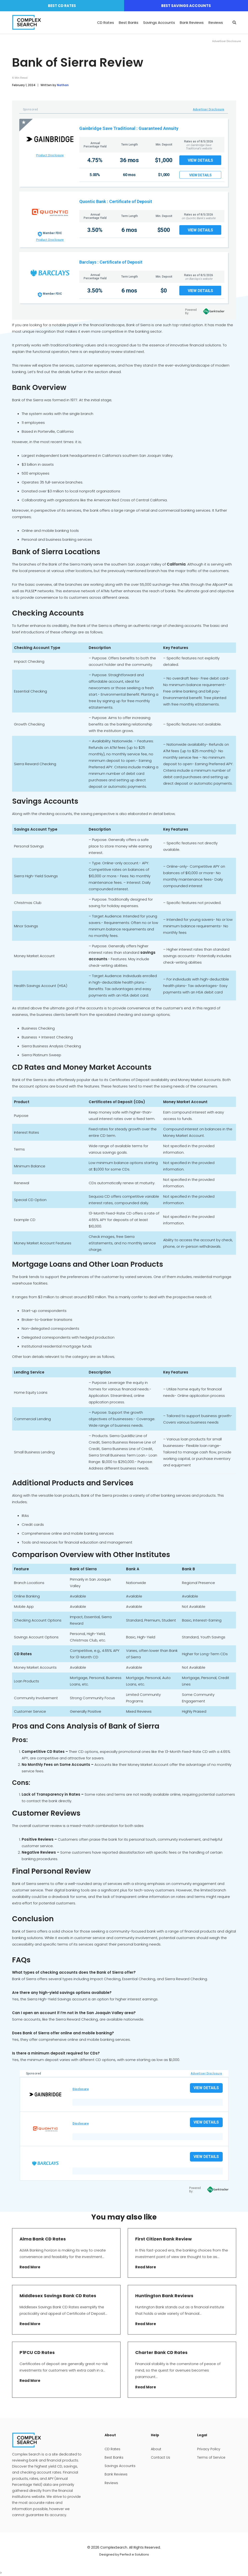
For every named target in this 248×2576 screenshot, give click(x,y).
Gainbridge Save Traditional (107, 128)
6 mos (129, 230)
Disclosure (81, 2089)
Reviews (215, 22)
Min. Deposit (164, 144)
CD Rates (105, 22)
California (176, 564)
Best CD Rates (62, 5)
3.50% (94, 230)
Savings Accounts (159, 22)
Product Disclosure (50, 155)
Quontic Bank (92, 201)
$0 (164, 290)
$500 (163, 230)
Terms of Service (211, 2457)
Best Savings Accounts (186, 5)
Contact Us (160, 2457)
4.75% (94, 160)
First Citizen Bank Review (163, 2239)
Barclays (87, 262)
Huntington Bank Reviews (164, 2296)
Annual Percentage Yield (95, 144)
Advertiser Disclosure (208, 109)
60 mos (129, 174)
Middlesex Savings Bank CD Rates (58, 2296)
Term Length (129, 144)
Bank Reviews (192, 22)
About (156, 2449)
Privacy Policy (208, 2449)
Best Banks (128, 22)
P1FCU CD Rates (37, 2352)
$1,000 (164, 160)
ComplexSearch (113, 2547)
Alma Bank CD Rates (43, 2239)
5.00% (95, 174)
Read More (30, 2267)
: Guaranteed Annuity (157, 128)
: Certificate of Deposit (129, 201)
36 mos (129, 160)
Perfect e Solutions (134, 2554)
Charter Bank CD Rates (161, 2352)
